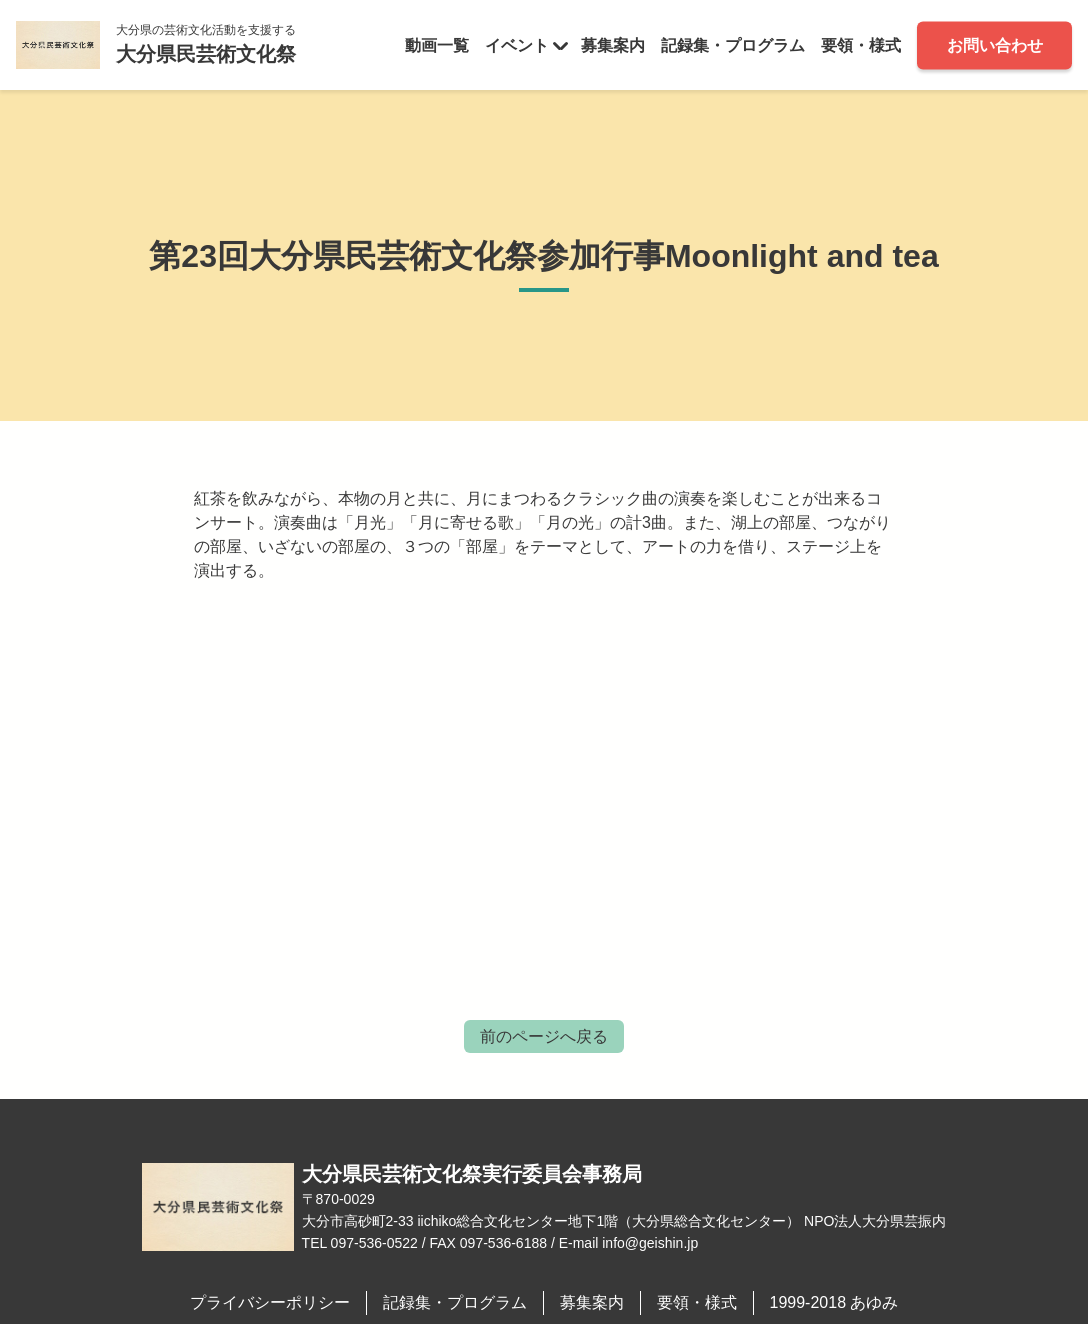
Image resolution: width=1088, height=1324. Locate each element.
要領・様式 (861, 44)
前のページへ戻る (544, 1036)
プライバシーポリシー (270, 1302)
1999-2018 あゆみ (834, 1302)
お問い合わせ (995, 44)
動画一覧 (437, 44)
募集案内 (613, 44)
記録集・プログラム (733, 44)
